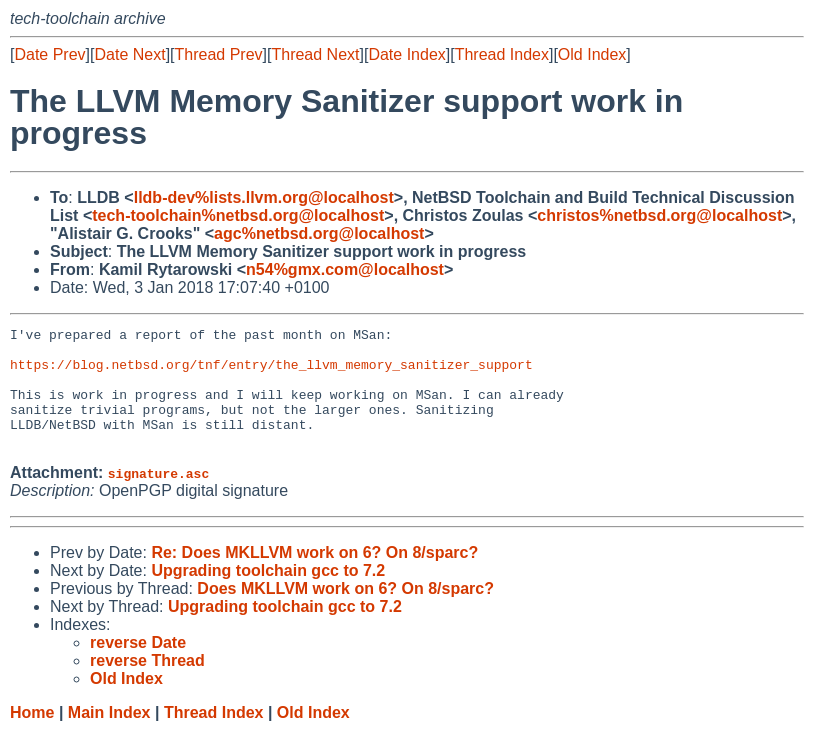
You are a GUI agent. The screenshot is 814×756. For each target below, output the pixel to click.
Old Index (592, 54)
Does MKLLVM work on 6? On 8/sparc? (345, 612)
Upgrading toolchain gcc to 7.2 (268, 594)
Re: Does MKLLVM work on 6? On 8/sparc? (314, 576)
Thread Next (315, 54)
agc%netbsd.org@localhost (319, 233)
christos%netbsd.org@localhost (659, 215)
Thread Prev (219, 54)
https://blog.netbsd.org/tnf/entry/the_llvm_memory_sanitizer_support (271, 373)
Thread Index (502, 54)
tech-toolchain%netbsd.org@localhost (238, 215)
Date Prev (49, 54)
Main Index (109, 736)
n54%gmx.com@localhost (345, 269)
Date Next (129, 54)
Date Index (406, 54)
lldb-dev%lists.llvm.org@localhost (264, 197)
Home (32, 736)
